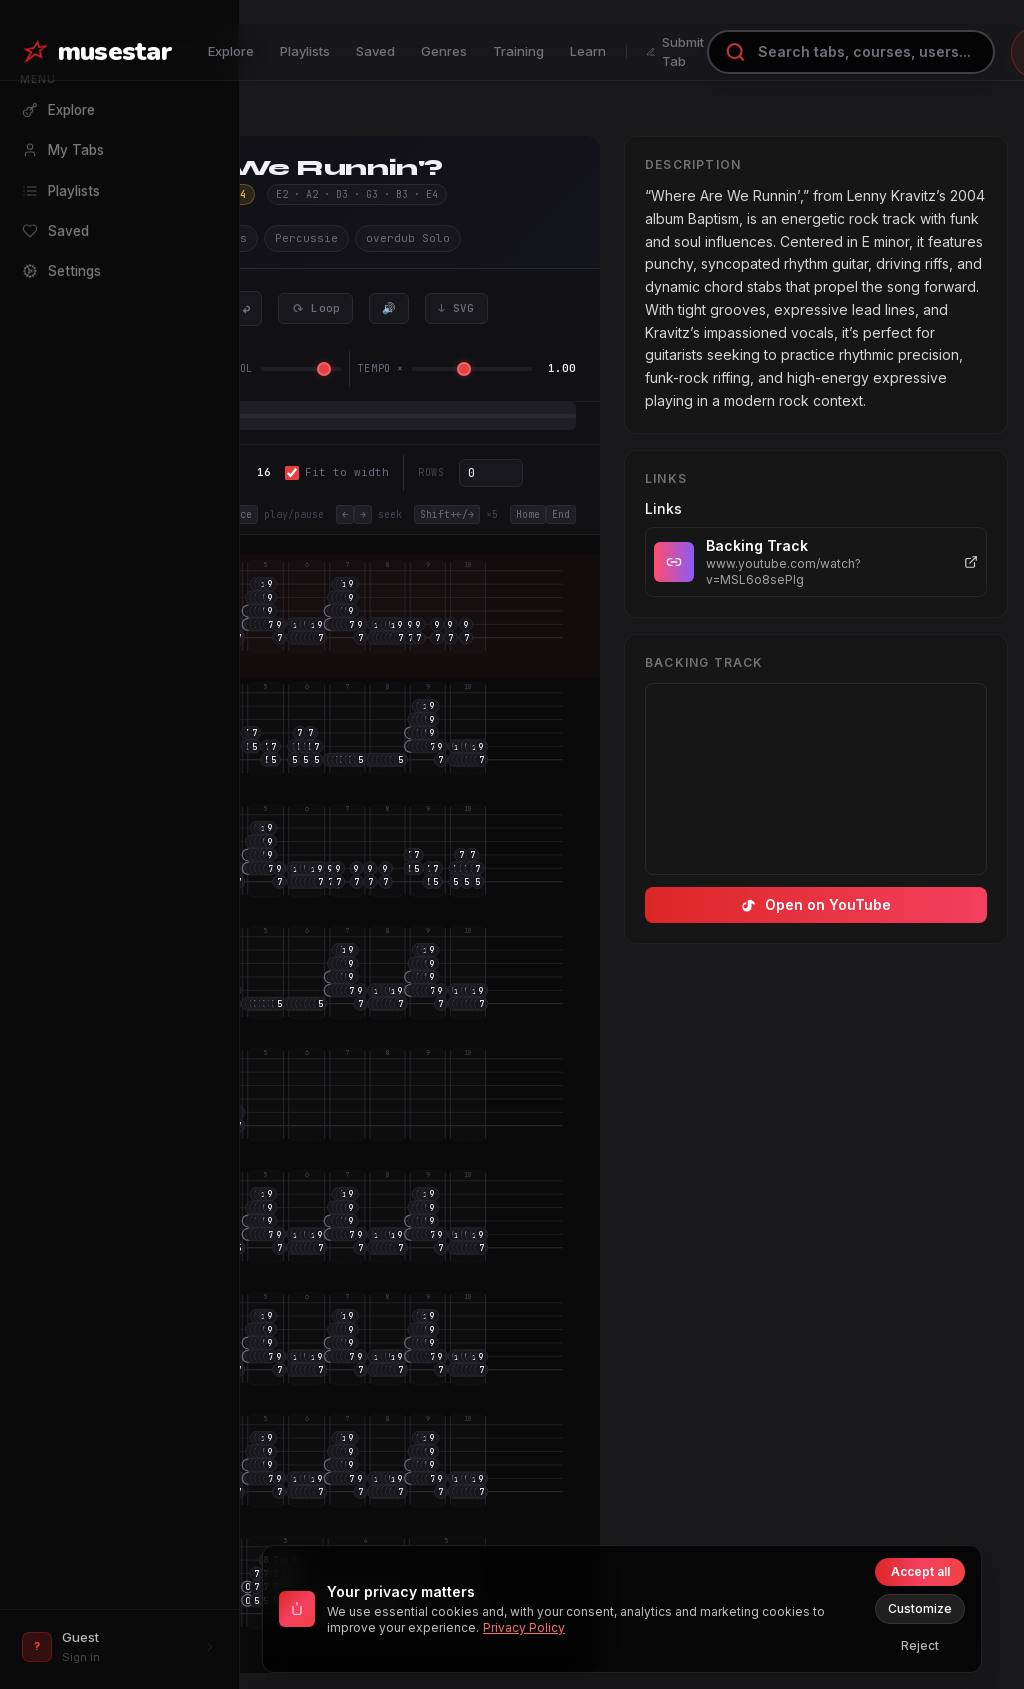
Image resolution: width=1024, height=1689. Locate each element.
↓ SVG (456, 308)
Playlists (305, 51)
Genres (444, 51)
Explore (231, 51)
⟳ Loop (316, 308)
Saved (375, 51)
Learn (588, 51)
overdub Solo (408, 238)
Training (518, 51)
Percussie (306, 238)
